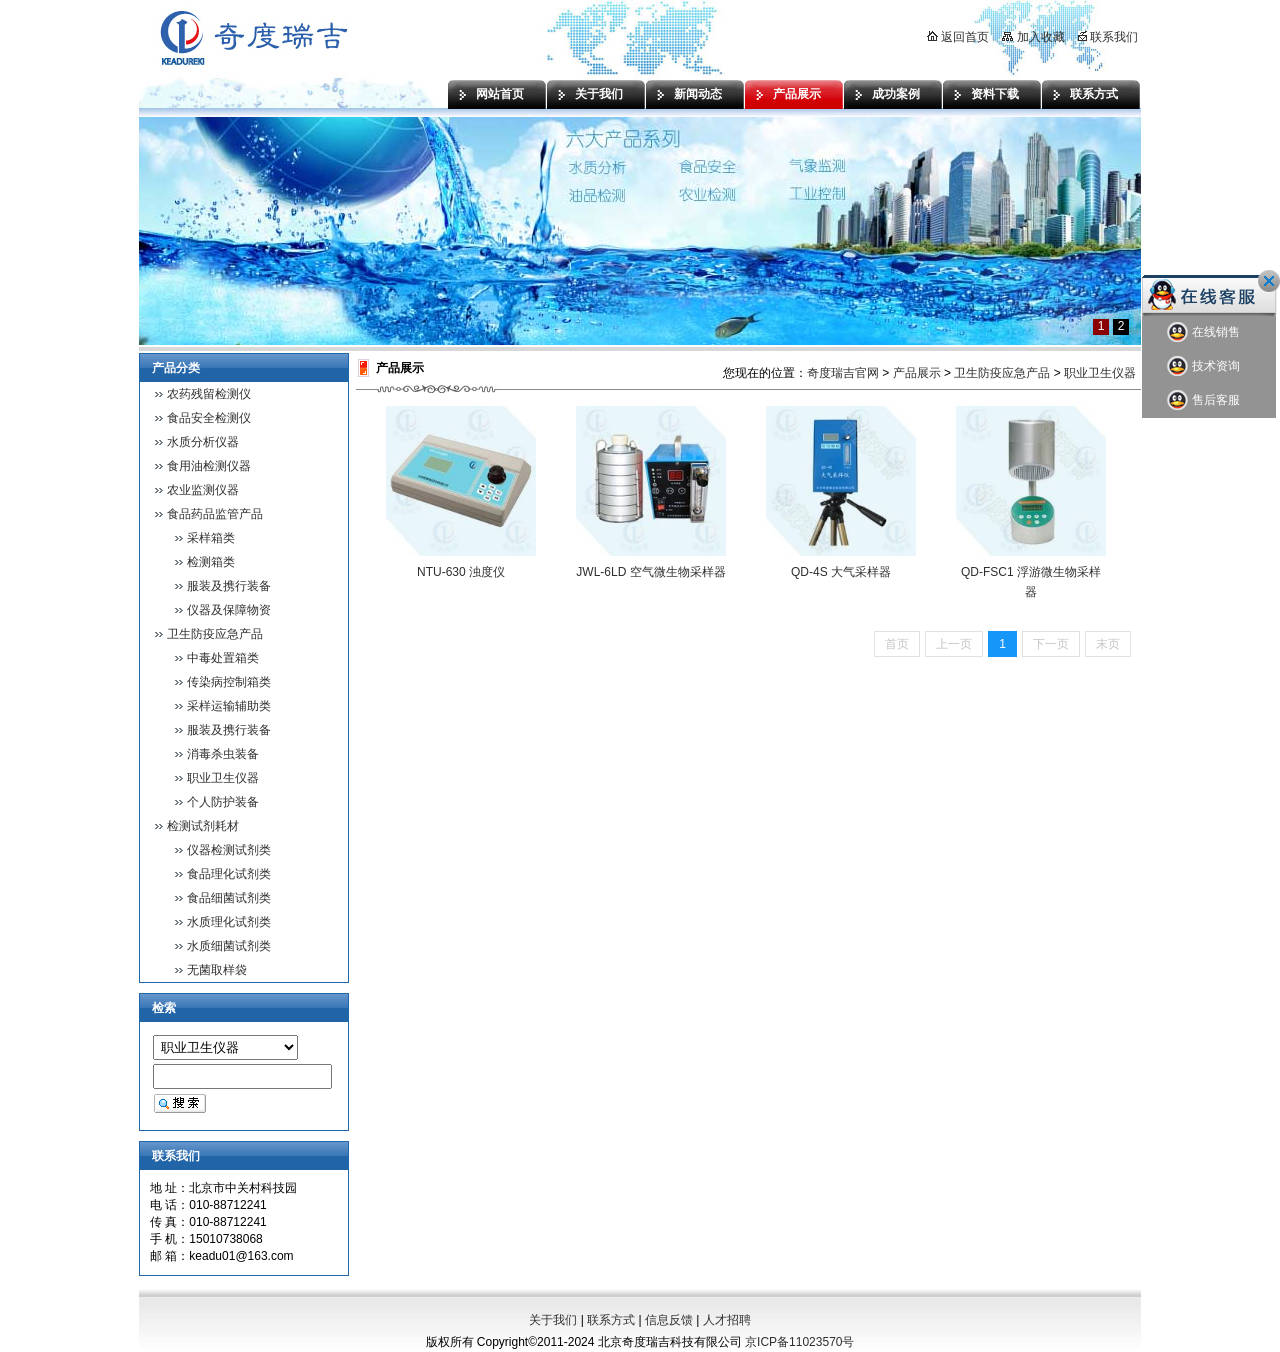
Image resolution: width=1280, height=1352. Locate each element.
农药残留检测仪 (209, 394)
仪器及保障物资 (229, 610)
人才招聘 (727, 1320)
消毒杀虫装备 (223, 754)
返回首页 (958, 37)
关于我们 (599, 94)
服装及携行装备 (229, 586)
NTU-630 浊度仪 (461, 572)
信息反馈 (669, 1320)
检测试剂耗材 (203, 826)
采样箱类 (211, 538)
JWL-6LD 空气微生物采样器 (650, 572)
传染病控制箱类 (229, 682)
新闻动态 (698, 94)
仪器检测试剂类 (229, 850)
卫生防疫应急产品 (215, 634)
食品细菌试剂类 (229, 898)
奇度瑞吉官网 (843, 373)
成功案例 (896, 94)
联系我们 (1108, 37)
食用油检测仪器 (209, 466)
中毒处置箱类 (223, 658)
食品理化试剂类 (229, 874)
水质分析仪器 (203, 442)
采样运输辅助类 (229, 706)
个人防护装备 (223, 802)
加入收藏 (1033, 37)
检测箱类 (211, 562)
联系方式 (1094, 94)
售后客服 (1203, 400)
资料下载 (995, 94)
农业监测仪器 (203, 490)
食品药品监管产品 (215, 514)
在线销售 (1203, 332)
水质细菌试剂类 (229, 946)
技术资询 (1203, 366)
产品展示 (797, 94)
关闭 (1269, 281)
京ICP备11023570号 (799, 1342)
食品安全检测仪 (209, 418)
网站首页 (500, 94)
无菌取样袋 (217, 970)
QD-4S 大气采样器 (841, 572)
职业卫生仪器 (223, 778)
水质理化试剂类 (229, 922)
